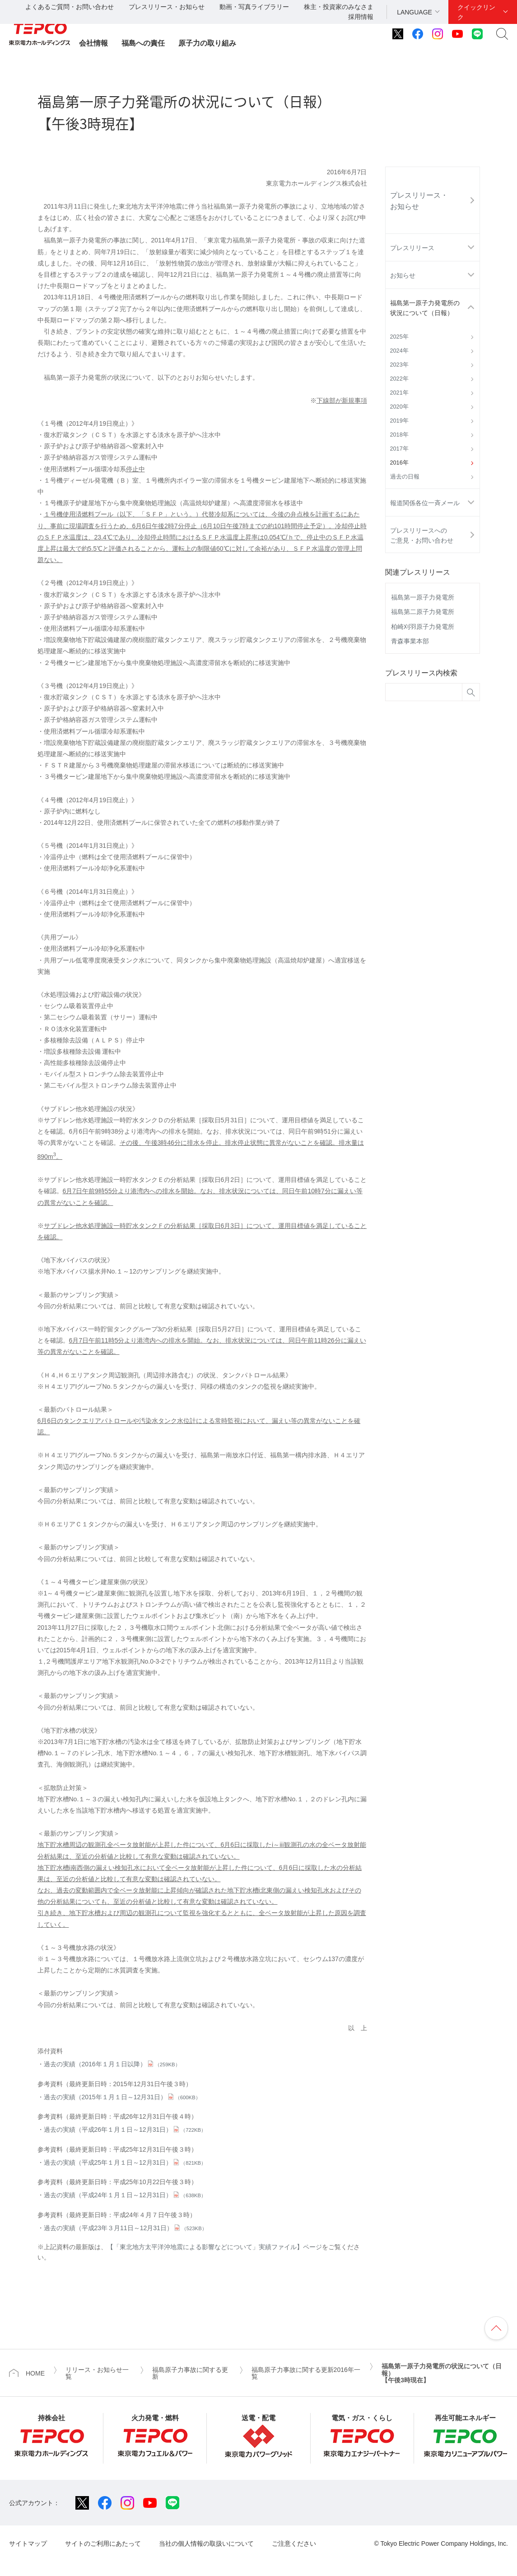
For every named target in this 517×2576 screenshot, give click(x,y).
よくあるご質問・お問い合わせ (69, 6)
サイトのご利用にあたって (103, 2543)
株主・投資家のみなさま (338, 6)
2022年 (399, 379)
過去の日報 (404, 477)
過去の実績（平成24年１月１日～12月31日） (125, 2195)
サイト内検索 (502, 34)
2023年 (399, 365)
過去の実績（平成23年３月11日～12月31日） (125, 2228)
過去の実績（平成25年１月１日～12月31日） (125, 2162)
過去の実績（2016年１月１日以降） (112, 2064)
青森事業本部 (410, 641)
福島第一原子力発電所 (422, 597)
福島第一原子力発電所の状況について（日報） (425, 307)
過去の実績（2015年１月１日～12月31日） (122, 2097)
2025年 (399, 337)
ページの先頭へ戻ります (496, 2328)
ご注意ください (294, 2543)
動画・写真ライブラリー (254, 6)
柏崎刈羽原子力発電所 (422, 626)
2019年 (399, 421)
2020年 (399, 407)
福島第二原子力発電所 (422, 611)
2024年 (399, 351)
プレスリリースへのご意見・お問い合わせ (421, 535)
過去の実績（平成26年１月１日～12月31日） (125, 2129)
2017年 (399, 449)
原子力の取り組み (207, 43)
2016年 (399, 463)
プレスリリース (412, 247)
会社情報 (93, 43)
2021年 (399, 393)
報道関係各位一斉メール (425, 503)
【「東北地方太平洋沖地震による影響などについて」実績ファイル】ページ (214, 2247)
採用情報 (360, 16)
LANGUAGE (414, 12)
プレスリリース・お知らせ (167, 6)
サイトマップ (28, 2543)
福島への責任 (143, 43)
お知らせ (402, 275)
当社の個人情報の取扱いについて (206, 2543)
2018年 (399, 435)
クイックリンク (476, 12)
